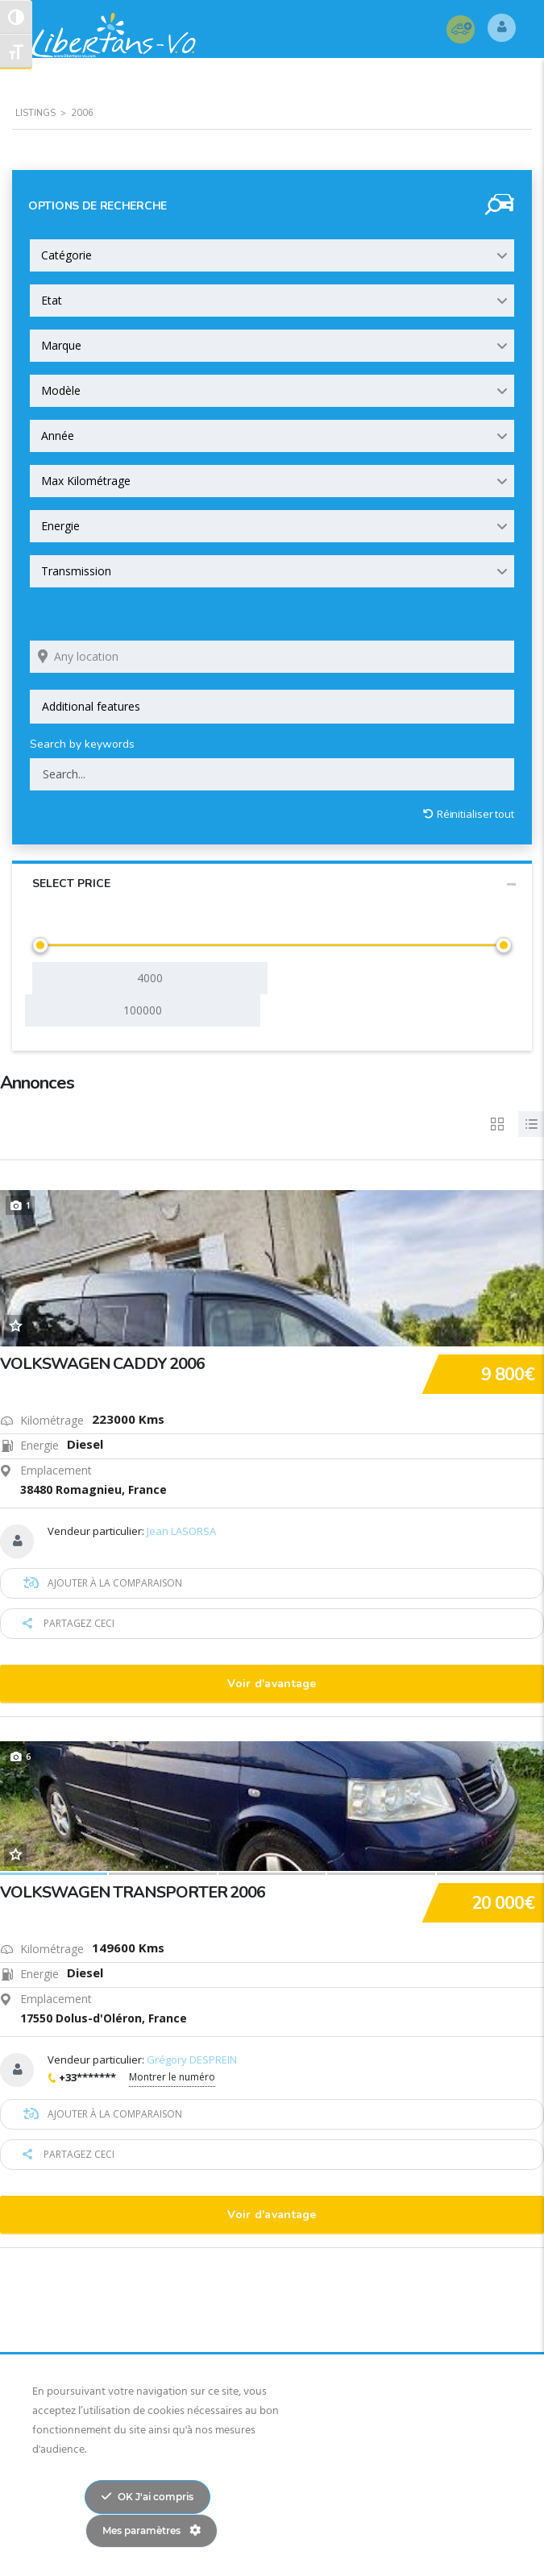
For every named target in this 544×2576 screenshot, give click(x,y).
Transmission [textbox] (76, 571)
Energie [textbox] (60, 526)
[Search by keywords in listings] (272, 775)
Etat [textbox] (51, 301)
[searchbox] (272, 707)
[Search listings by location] (272, 657)
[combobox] (272, 256)
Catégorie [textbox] (66, 255)
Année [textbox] (57, 436)
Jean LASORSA (181, 1531)
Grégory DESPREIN (192, 2060)
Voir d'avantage (272, 1684)
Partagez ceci (68, 1624)
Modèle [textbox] (61, 391)
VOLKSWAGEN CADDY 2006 (102, 1365)
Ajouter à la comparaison (102, 1584)
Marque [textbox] (61, 346)
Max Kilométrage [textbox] (86, 481)
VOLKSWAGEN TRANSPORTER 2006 (132, 1893)
